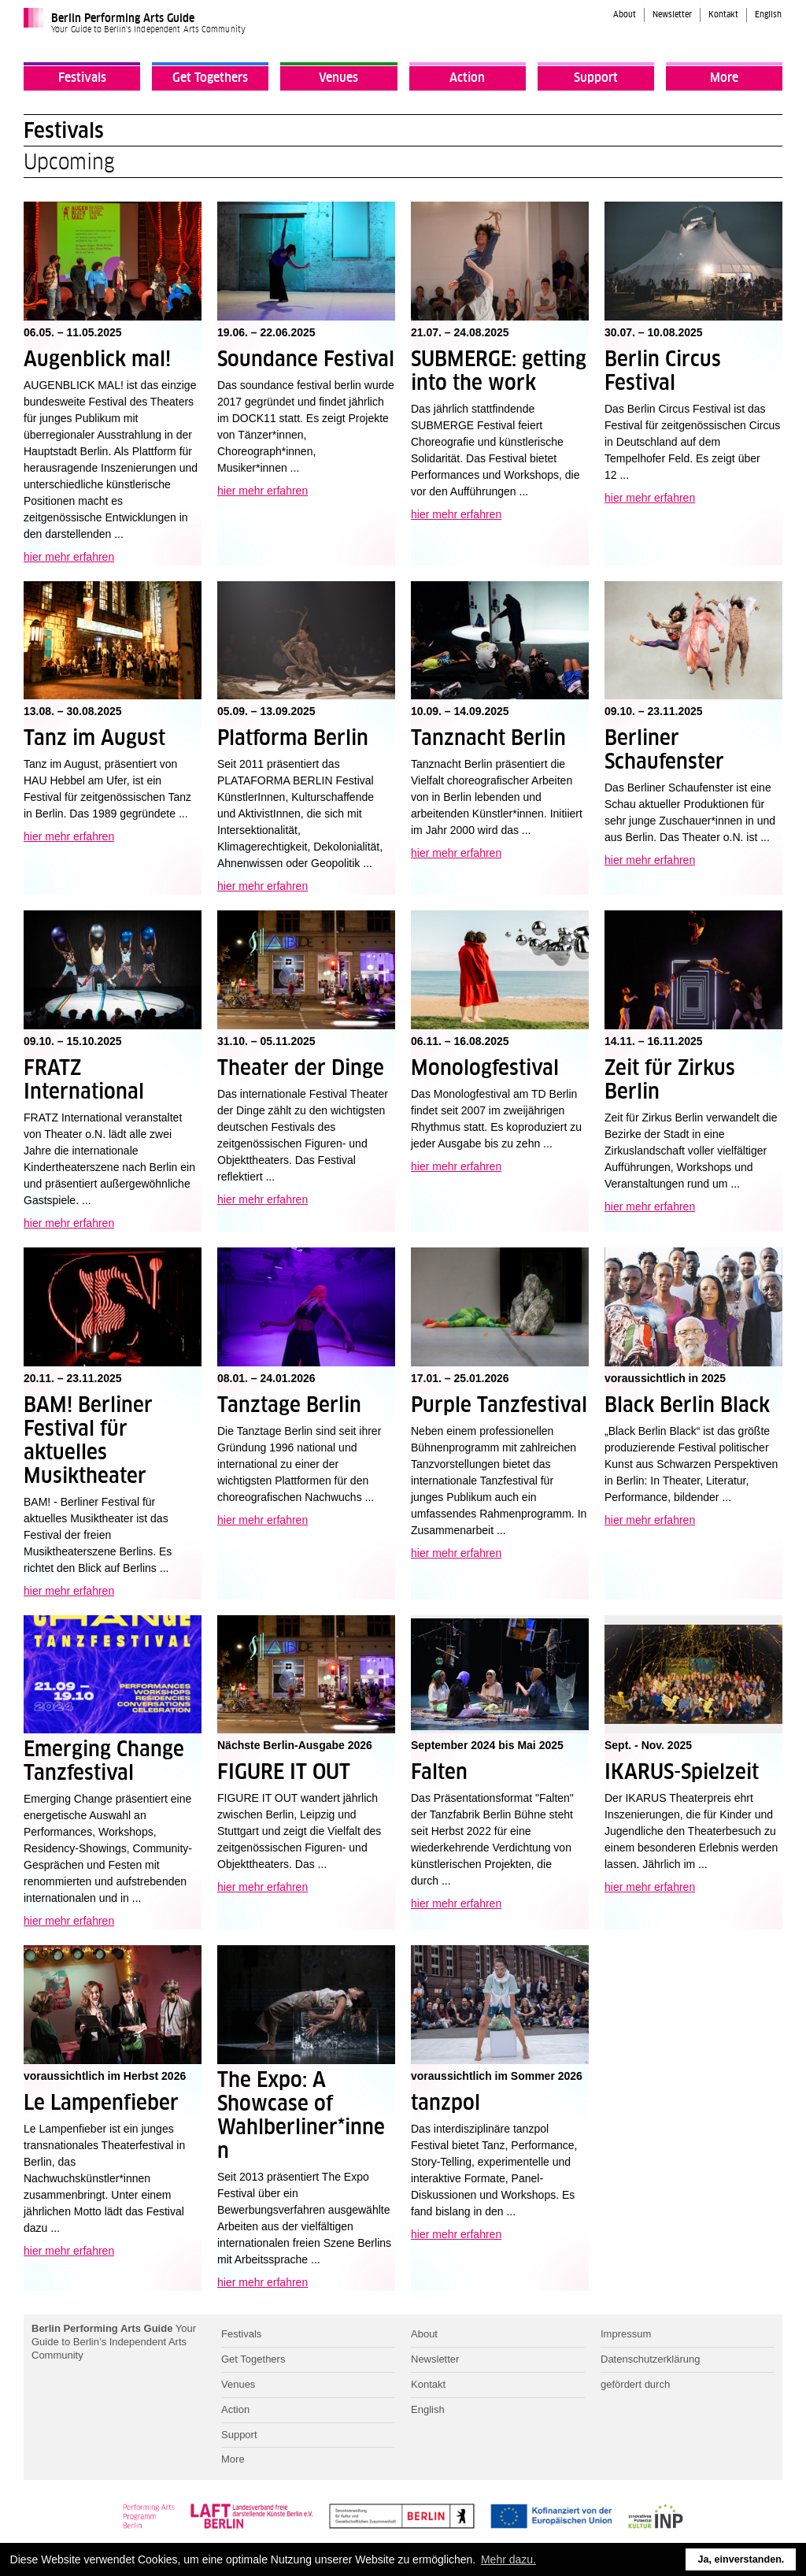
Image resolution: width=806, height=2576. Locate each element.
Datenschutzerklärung (650, 2359)
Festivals (82, 78)
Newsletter (672, 15)
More (724, 78)
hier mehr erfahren (69, 556)
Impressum (626, 2334)
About (624, 15)
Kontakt (723, 15)
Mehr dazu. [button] (508, 2559)
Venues (338, 78)
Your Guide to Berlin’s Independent (113, 2341)
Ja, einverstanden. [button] (740, 2559)
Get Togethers (210, 78)
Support (596, 78)
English (768, 15)
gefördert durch (635, 2384)
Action (467, 78)
